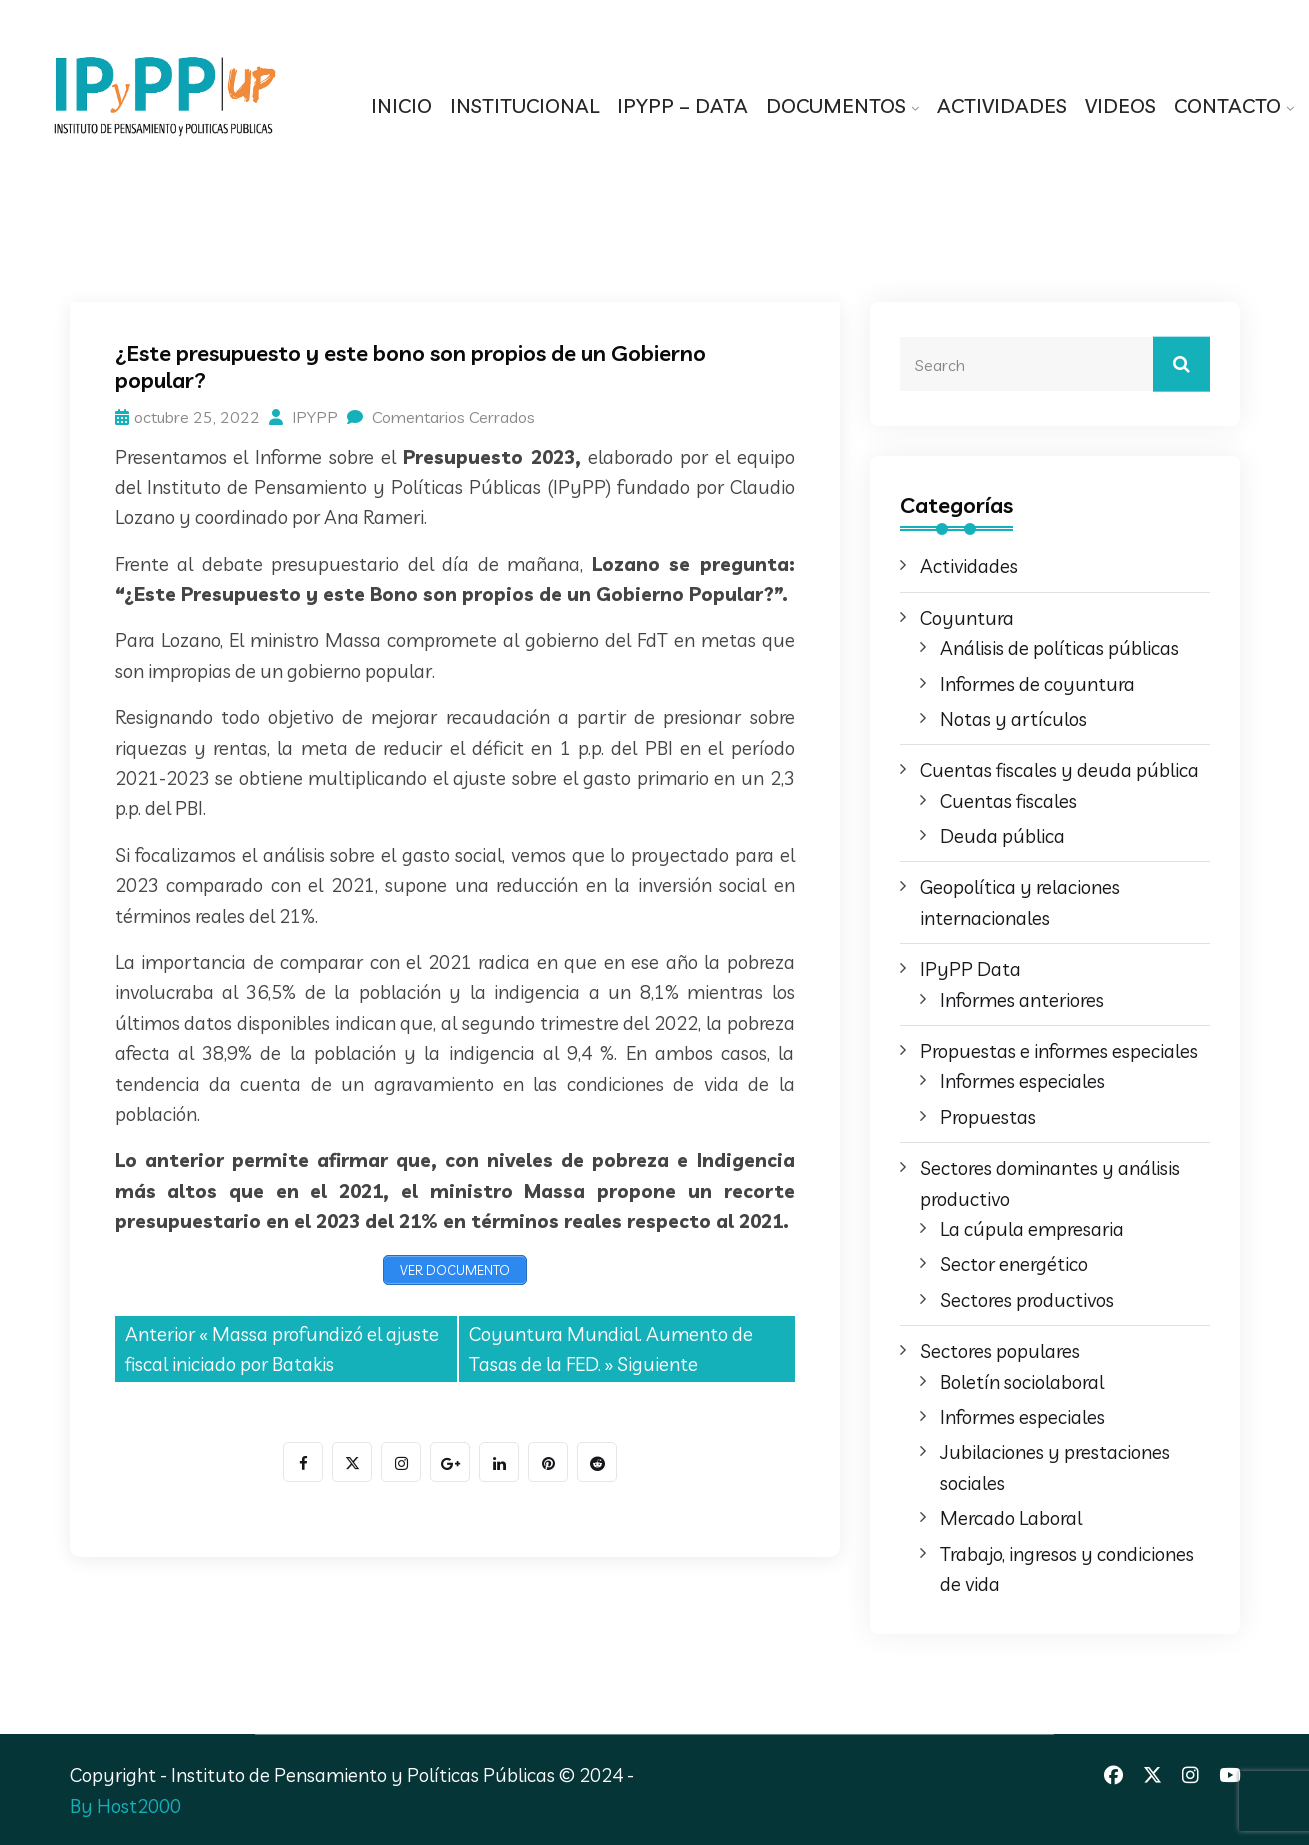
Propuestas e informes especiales (1059, 1051)
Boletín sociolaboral (1022, 1382)
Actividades (969, 566)
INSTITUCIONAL (524, 105)
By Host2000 (125, 1806)
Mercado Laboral (1011, 1518)
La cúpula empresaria (1032, 1229)
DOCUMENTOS (836, 105)
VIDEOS (1120, 105)
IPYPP (303, 417)
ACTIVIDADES (1002, 105)
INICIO (401, 105)
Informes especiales (1022, 1081)
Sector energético (1014, 1264)
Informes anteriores (1022, 1000)
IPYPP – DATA (682, 105)
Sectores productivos (1027, 1300)
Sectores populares (1000, 1351)
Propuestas (988, 1117)
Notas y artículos (1013, 719)
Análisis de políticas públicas (1059, 648)
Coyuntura (967, 618)
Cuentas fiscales (1008, 801)
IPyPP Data (970, 969)
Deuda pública (1002, 836)
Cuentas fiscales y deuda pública (1059, 770)
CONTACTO (1227, 105)
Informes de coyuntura (1037, 684)
